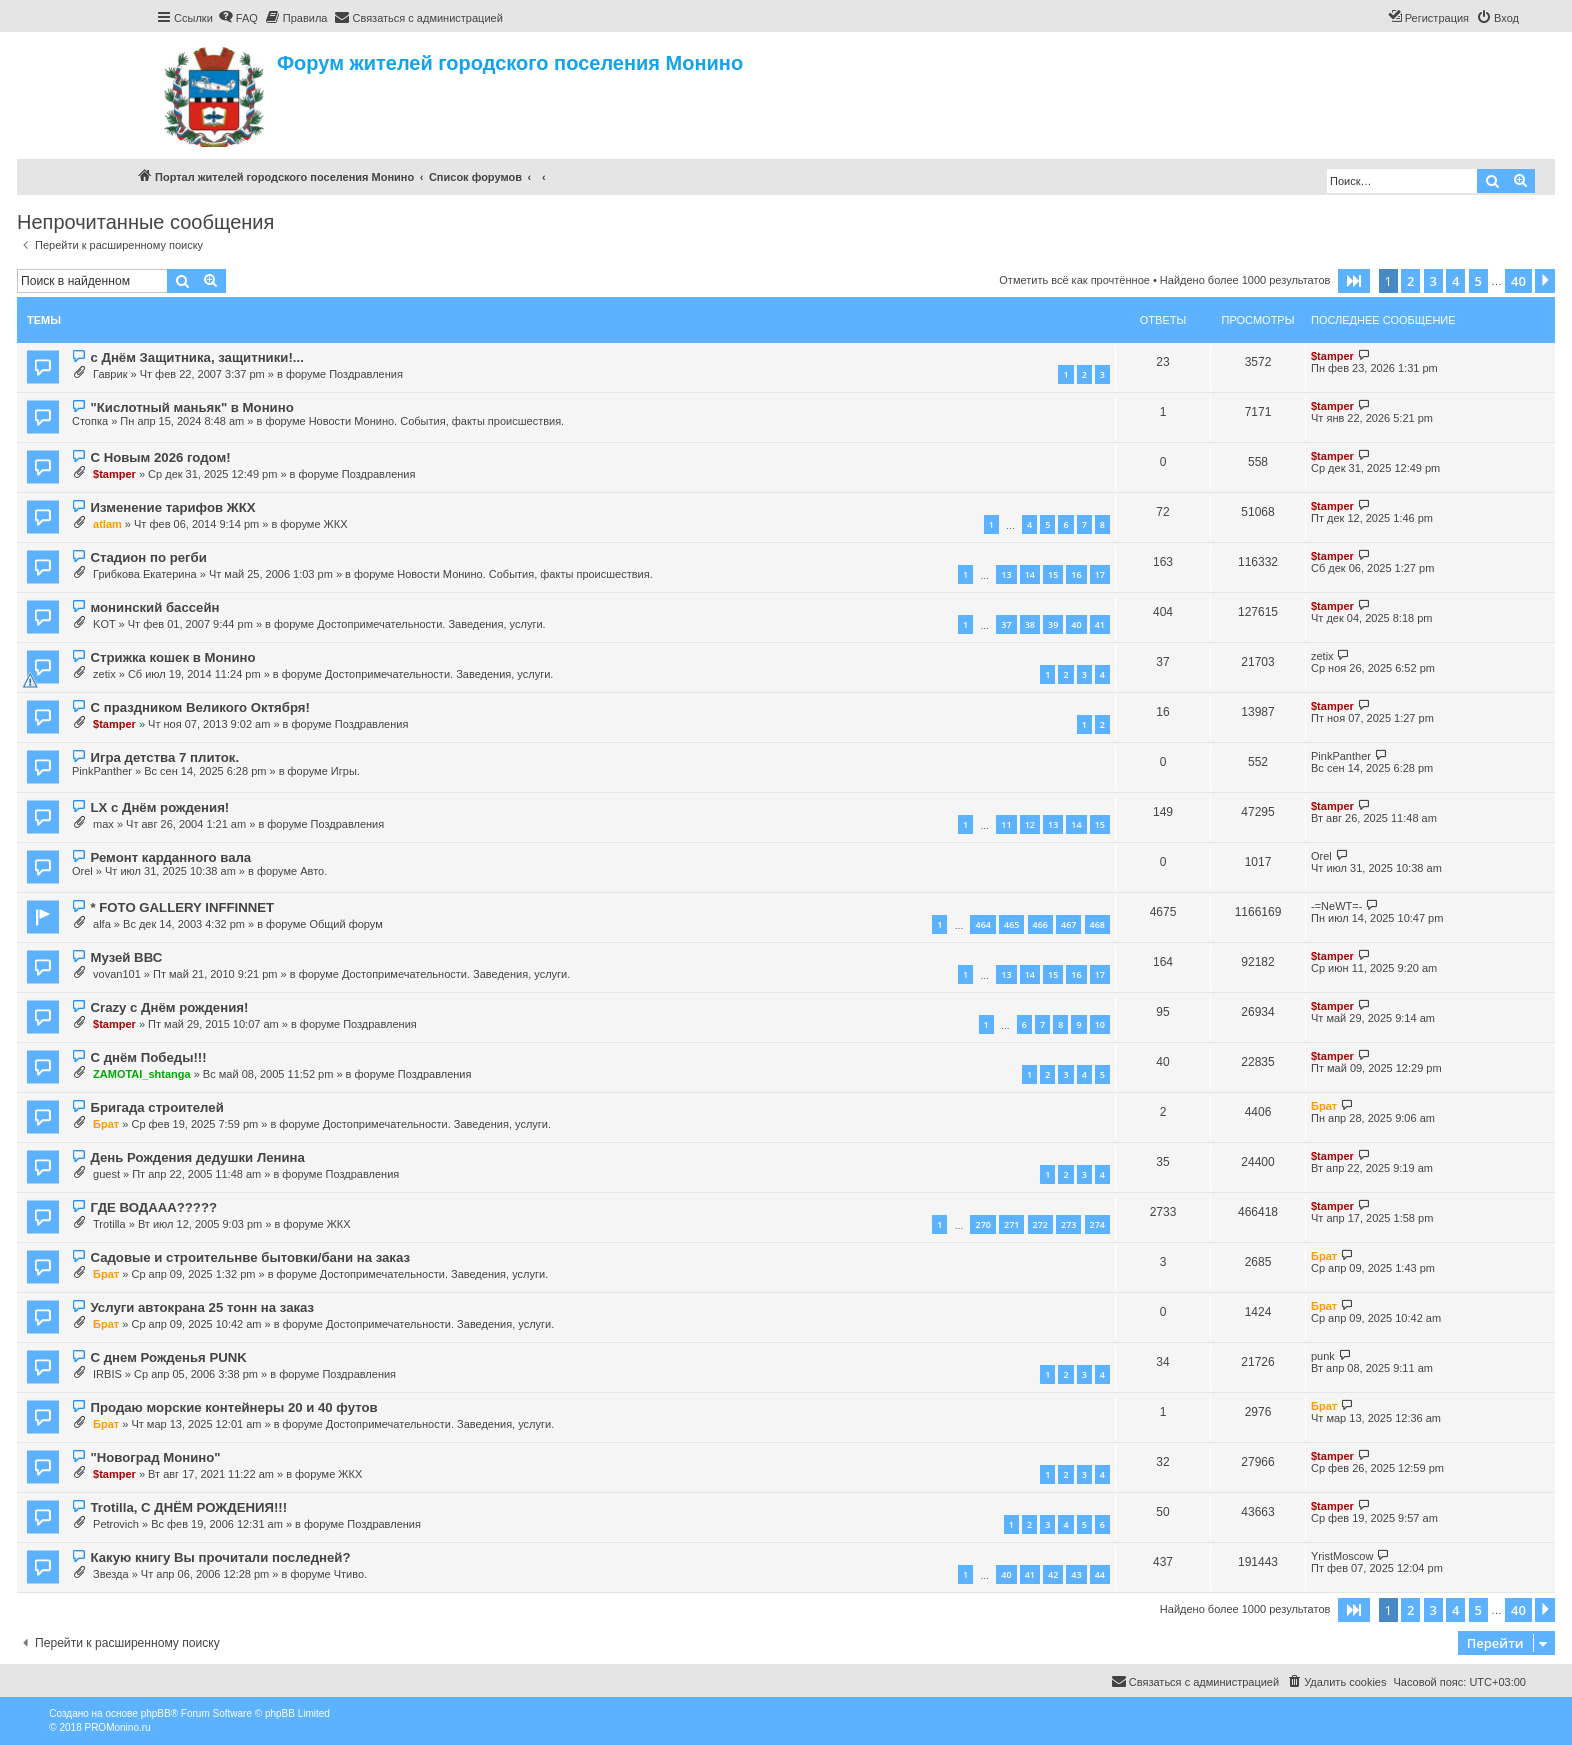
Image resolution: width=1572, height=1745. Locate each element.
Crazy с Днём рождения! (169, 1007)
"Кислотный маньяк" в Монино (191, 407)
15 (1053, 574)
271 (1011, 1224)
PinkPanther (102, 771)
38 (1030, 624)
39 (1053, 624)
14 (1030, 574)
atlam (107, 524)
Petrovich (116, 1524)
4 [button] (1455, 281)
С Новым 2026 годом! (160, 457)
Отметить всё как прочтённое (1074, 280)
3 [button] (1433, 281)
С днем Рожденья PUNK (168, 1357)
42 (1053, 1574)
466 (1040, 924)
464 (982, 924)
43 (1076, 1574)
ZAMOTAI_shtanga (142, 1074)
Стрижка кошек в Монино (172, 657)
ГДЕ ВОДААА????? (153, 1207)
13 (1006, 574)
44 (1100, 1574)
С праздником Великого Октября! (199, 707)
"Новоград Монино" (155, 1457)
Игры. (345, 771)
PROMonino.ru (117, 1727)
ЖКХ (336, 524)
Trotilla (109, 1224)
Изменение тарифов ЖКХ (172, 507)
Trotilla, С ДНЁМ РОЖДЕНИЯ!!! (188, 1507)
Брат (106, 1124)
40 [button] (1518, 281)
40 (1076, 624)
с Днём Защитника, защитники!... (196, 357)
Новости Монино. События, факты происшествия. (437, 421)
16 (1076, 574)
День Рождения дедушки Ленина (197, 1157)
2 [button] (1410, 281)
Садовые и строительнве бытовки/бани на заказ (250, 1257)
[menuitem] (238, 18)
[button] (1354, 281)
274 (1097, 1224)
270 (982, 1224)
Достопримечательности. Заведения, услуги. (431, 624)
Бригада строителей (156, 1107)
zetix (104, 674)
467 (1068, 924)
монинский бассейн (154, 607)
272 (1040, 1224)
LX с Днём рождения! (159, 807)
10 (1100, 1024)
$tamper (1332, 356)
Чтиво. (350, 1574)
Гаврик (110, 374)
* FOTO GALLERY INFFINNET (182, 907)
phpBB (156, 1713)
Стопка (90, 421)
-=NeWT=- (1336, 906)
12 (1030, 824)
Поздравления (366, 374)
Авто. (313, 871)
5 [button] (1478, 281)
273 (1068, 1224)
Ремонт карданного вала (170, 857)
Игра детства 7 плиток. (164, 757)
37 (1006, 624)
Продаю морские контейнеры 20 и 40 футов (233, 1407)
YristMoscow (1342, 1556)
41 (1100, 624)
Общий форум (345, 924)
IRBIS (107, 1374)
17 (1100, 574)
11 (1006, 824)
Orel (82, 871)
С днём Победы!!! (148, 1057)
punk (1323, 1356)
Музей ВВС (126, 957)
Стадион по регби (148, 557)
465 (1011, 924)
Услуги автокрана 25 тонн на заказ (202, 1307)
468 (1097, 924)
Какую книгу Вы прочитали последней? (220, 1557)
